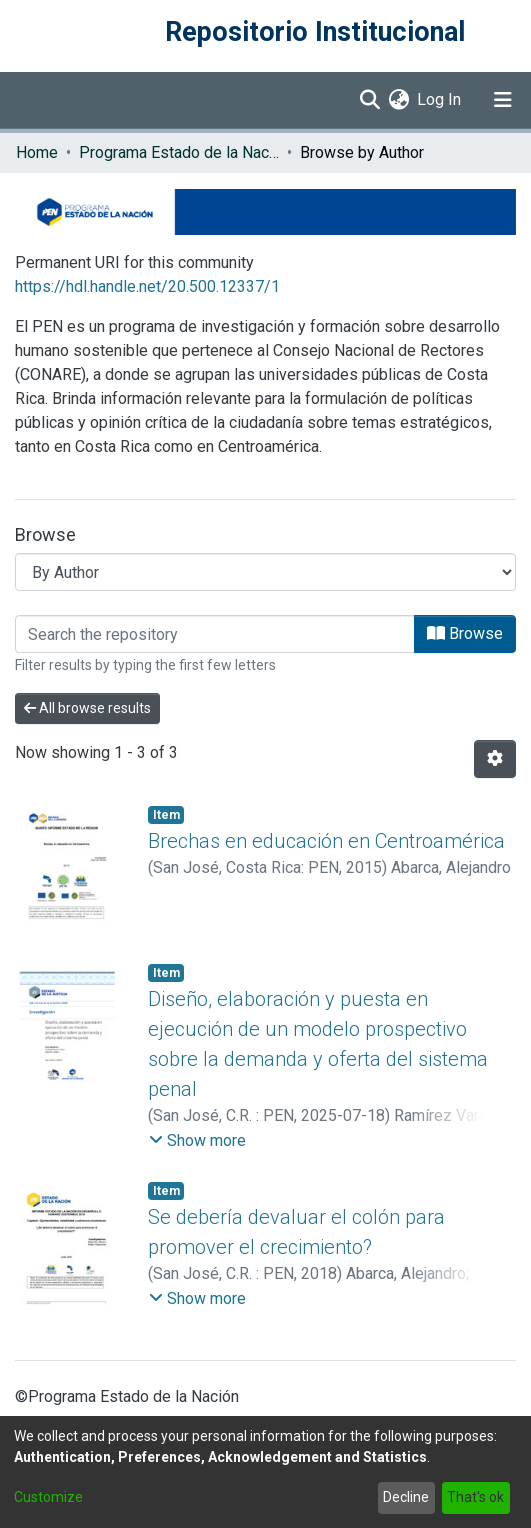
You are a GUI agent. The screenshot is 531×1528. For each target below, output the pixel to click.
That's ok (475, 1497)
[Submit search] (369, 100)
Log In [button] (440, 99)
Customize (48, 1497)
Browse (465, 633)
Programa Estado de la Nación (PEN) (179, 152)
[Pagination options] (495, 759)
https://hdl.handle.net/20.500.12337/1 (147, 286)
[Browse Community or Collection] (265, 572)
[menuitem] (398, 100)
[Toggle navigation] (503, 100)
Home (37, 152)
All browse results (87, 708)
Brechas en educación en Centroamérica (326, 841)
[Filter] (215, 634)
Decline (406, 1497)
